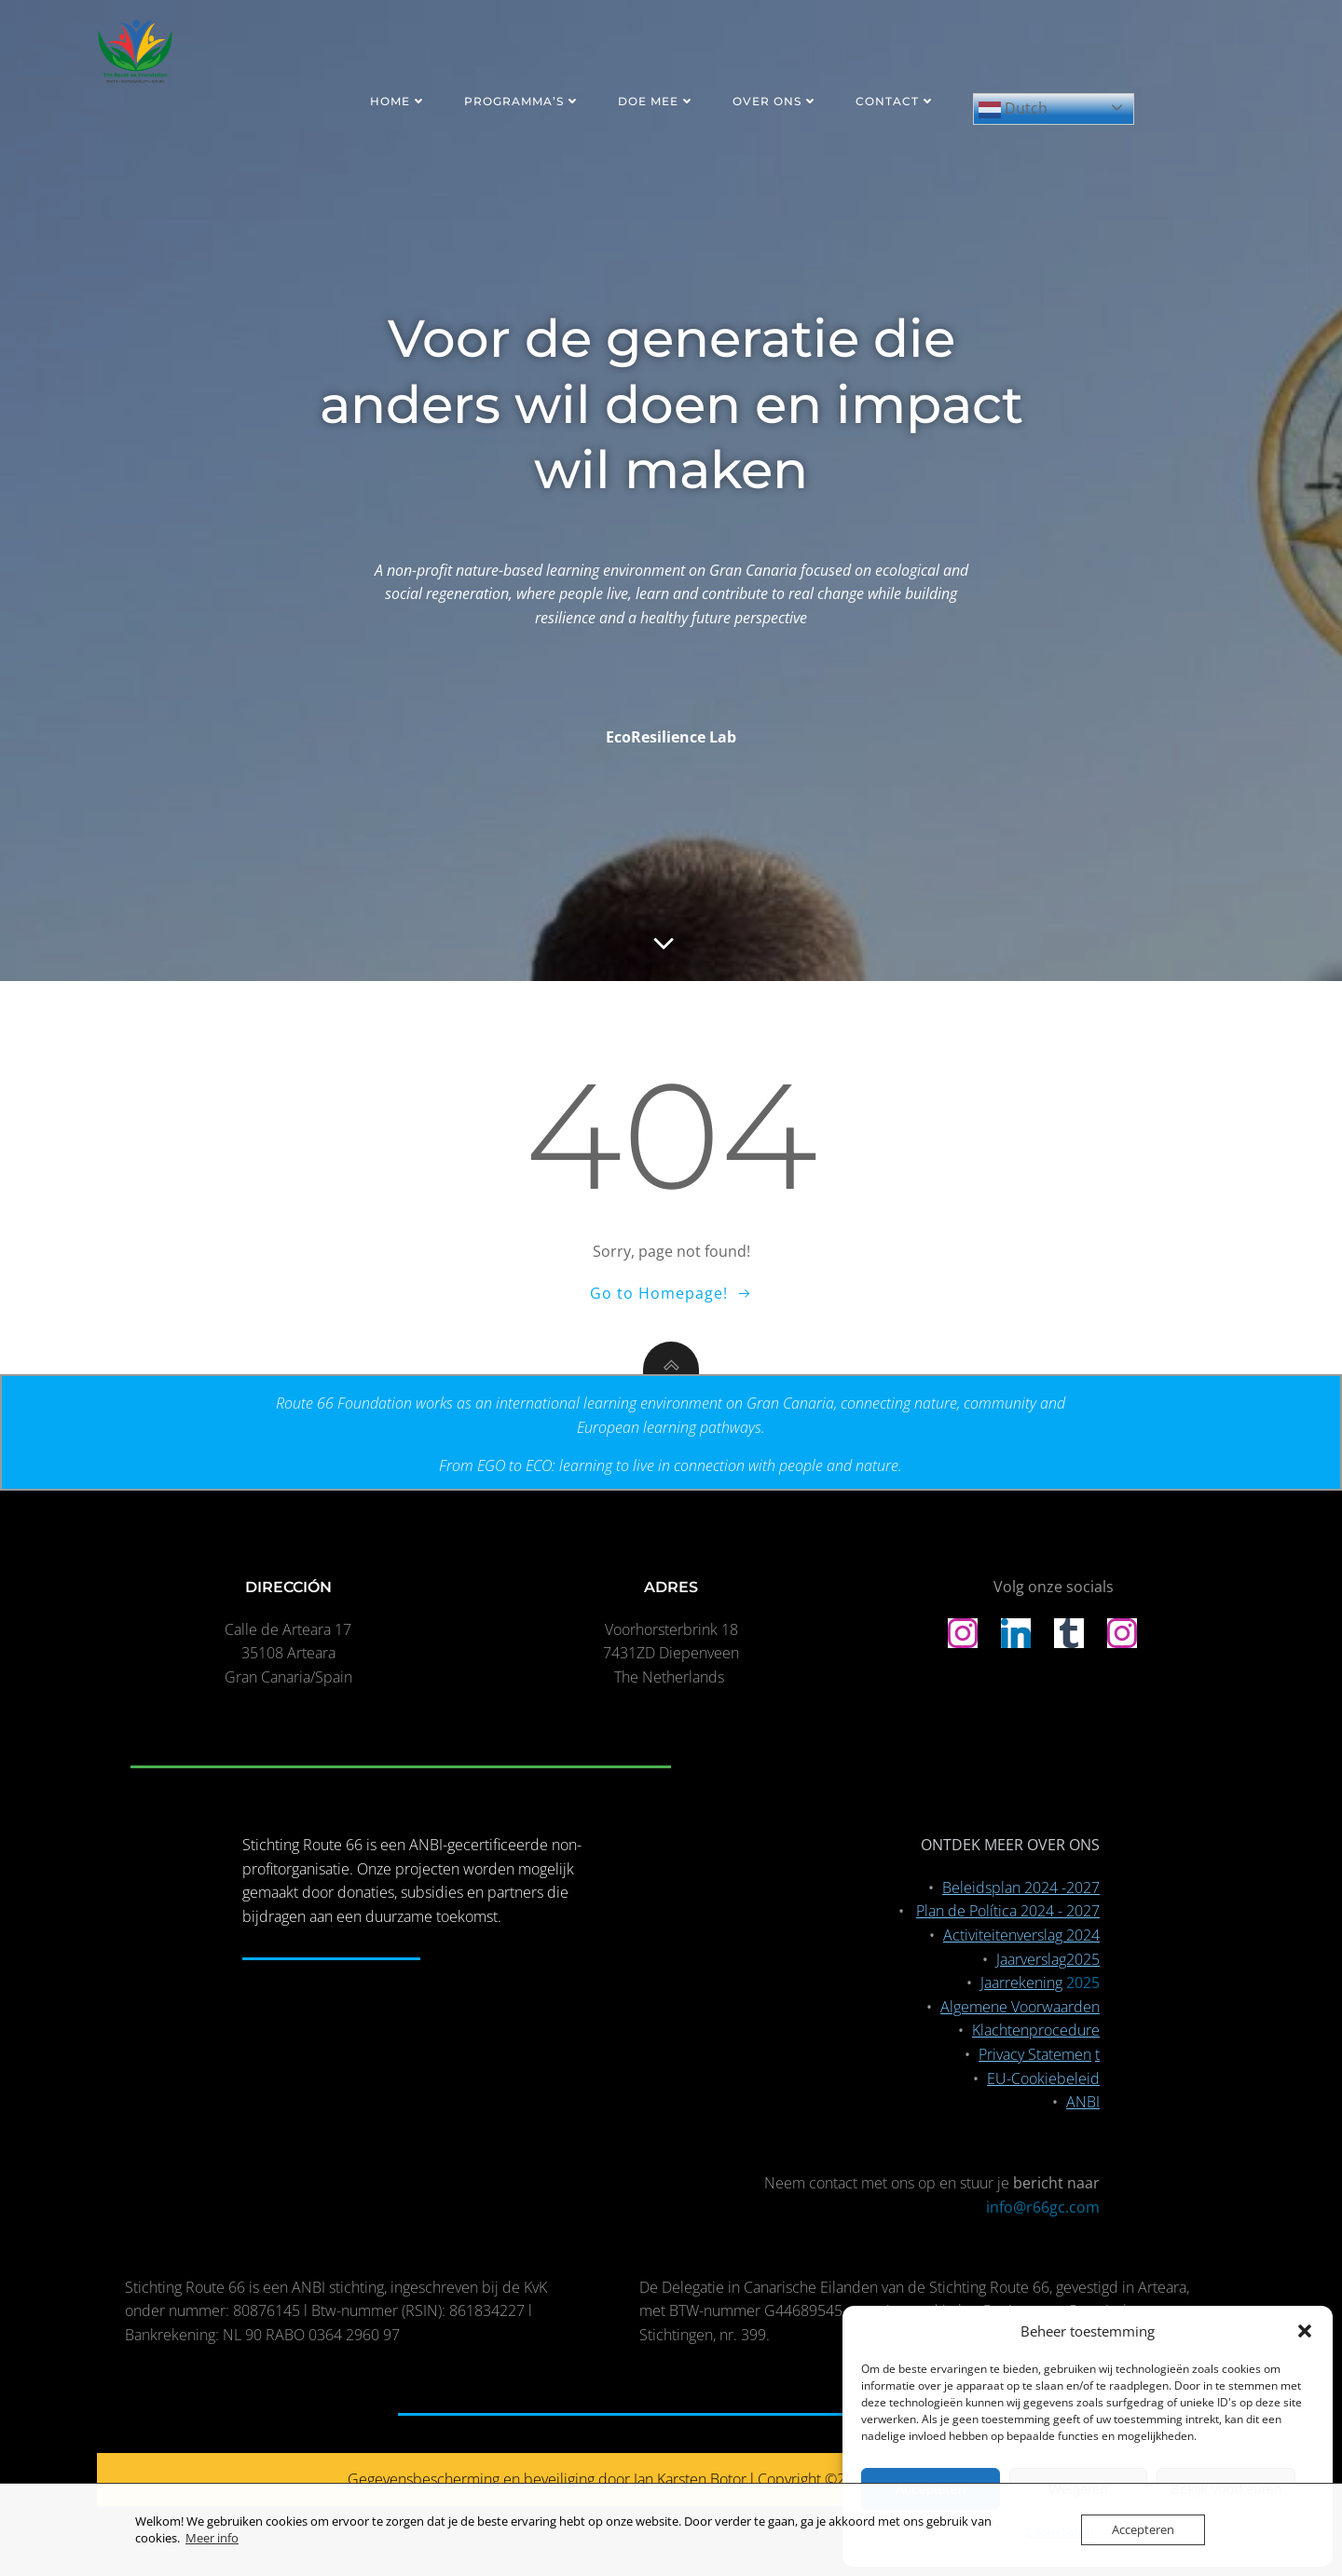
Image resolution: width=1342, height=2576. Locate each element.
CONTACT (896, 101)
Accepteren (1143, 2529)
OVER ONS (775, 101)
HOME (398, 101)
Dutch (1013, 109)
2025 (1083, 1982)
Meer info (212, 2537)
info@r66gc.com (1043, 2207)
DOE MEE (656, 101)
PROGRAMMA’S (522, 101)
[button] (1304, 2331)
